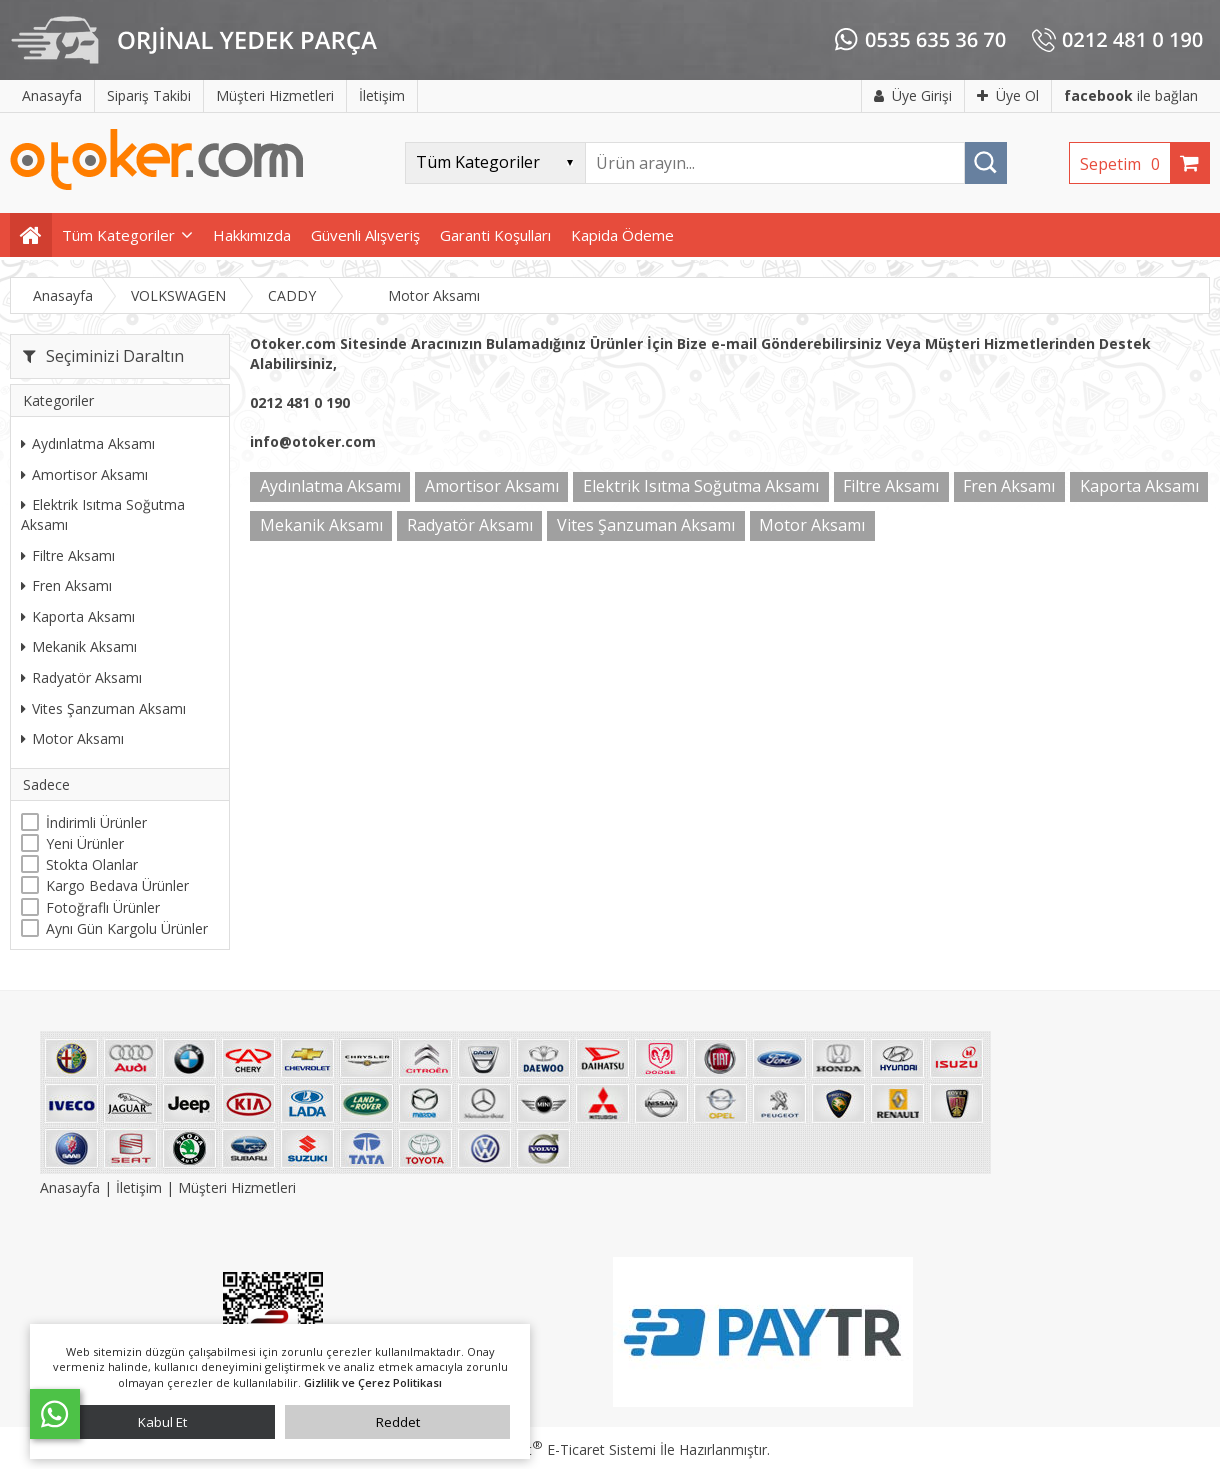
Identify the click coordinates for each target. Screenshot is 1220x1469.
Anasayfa (72, 1187)
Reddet (398, 1422)
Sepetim (1125, 164)
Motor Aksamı (72, 738)
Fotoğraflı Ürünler (103, 907)
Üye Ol (1008, 95)
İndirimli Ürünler (96, 822)
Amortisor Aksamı (84, 474)
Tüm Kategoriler (118, 235)
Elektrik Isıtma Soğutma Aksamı (103, 514)
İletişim (139, 1187)
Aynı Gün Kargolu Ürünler (127, 928)
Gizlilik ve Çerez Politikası (373, 1382)
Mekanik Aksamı (79, 646)
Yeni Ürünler (85, 843)
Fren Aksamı (66, 585)
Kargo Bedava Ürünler (117, 885)
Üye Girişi (913, 95)
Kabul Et (162, 1422)
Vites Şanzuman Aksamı (103, 708)
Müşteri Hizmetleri (237, 1187)
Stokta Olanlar (92, 864)
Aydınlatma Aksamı (88, 443)
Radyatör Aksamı (81, 677)
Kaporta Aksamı (78, 616)
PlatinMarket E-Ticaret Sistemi (553, 1449)
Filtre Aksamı (68, 555)
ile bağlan (1131, 95)
